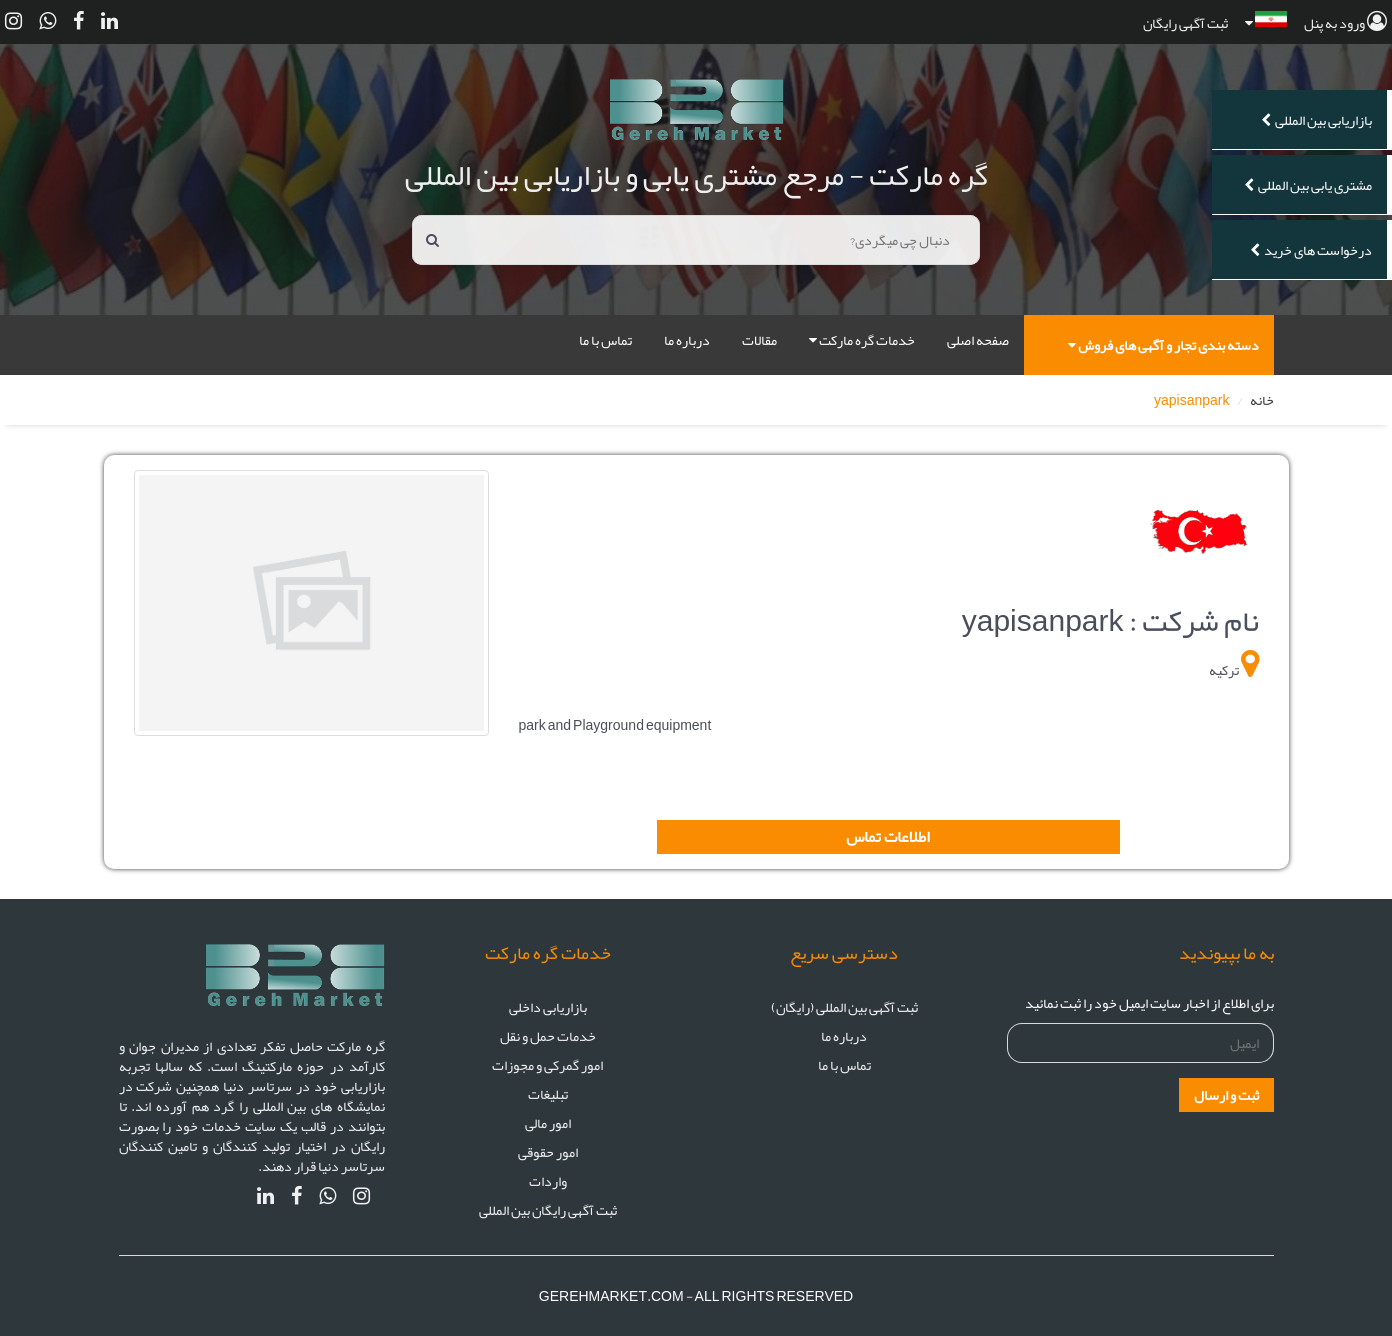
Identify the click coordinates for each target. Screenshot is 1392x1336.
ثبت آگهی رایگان (1185, 23)
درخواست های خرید (1311, 250)
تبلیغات (548, 1094)
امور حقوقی (548, 1152)
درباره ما (687, 340)
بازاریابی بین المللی (1316, 120)
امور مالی (548, 1123)
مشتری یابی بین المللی (1308, 185)
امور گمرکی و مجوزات (547, 1065)
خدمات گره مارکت (862, 340)
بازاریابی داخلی (548, 1007)
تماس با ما (605, 340)
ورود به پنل (1345, 23)
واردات (548, 1181)
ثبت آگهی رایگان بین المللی (548, 1210)
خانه (1262, 400)
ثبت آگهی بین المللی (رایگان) (844, 1007)
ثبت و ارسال (1226, 1095)
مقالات (759, 340)
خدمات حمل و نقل (548, 1036)
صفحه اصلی (978, 340)
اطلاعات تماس (888, 837)
